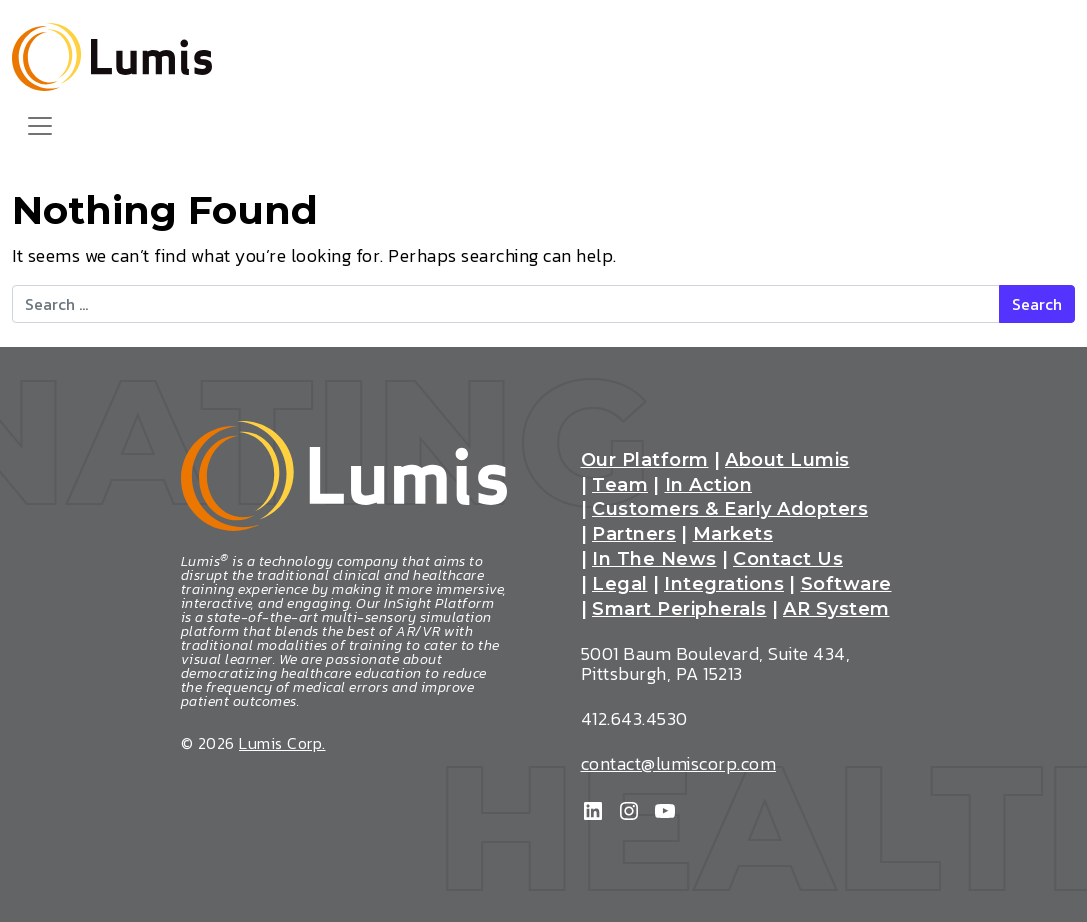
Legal (620, 585)
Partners (634, 535)
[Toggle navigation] (40, 126)
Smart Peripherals (679, 610)
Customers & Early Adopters (730, 510)
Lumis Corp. (282, 743)
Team (620, 486)
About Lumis (787, 461)
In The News (654, 560)
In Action (709, 486)
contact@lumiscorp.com (679, 763)
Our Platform (645, 461)
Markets (733, 535)
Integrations (724, 585)
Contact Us (788, 560)
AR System (836, 610)
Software (846, 585)
